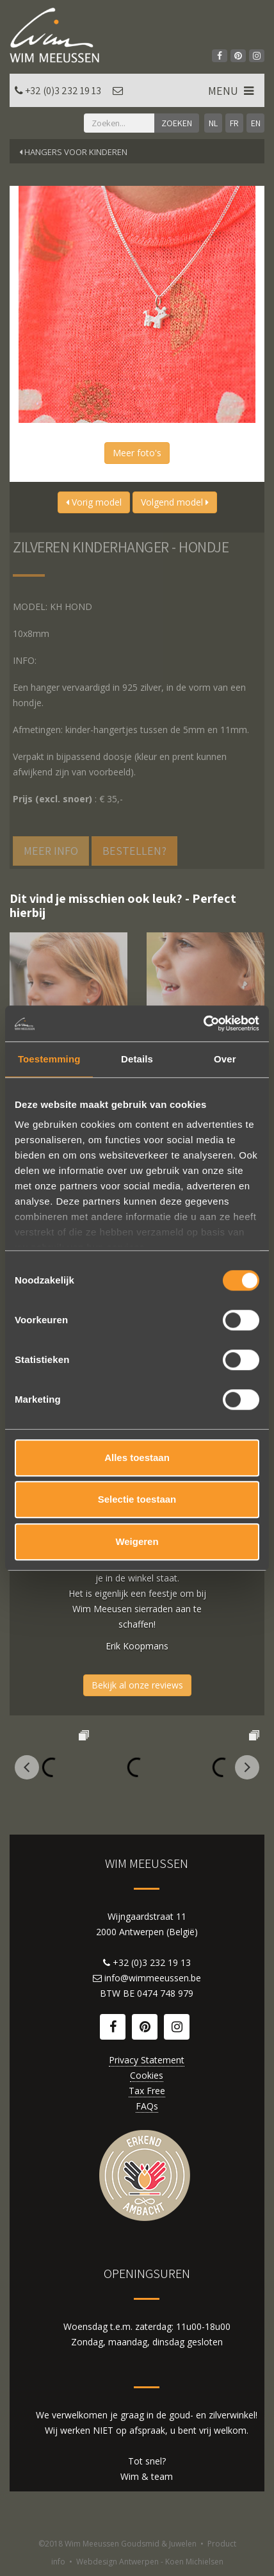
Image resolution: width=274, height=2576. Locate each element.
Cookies (146, 2075)
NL (213, 123)
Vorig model (94, 502)
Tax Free (147, 2091)
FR (234, 123)
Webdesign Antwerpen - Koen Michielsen (149, 2561)
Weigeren (136, 1541)
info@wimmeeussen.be (152, 1978)
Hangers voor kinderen (73, 152)
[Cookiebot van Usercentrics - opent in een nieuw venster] (203, 1023)
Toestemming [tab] (49, 1058)
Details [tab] (137, 1058)
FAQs (147, 2106)
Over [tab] (225, 1058)
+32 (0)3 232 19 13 (63, 90)
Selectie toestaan (137, 1499)
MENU (232, 90)
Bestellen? (134, 850)
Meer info (51, 850)
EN (256, 123)
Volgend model (175, 502)
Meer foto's (137, 453)
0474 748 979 (165, 1993)
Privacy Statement (146, 2060)
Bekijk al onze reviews (137, 1685)
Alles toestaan (137, 1457)
